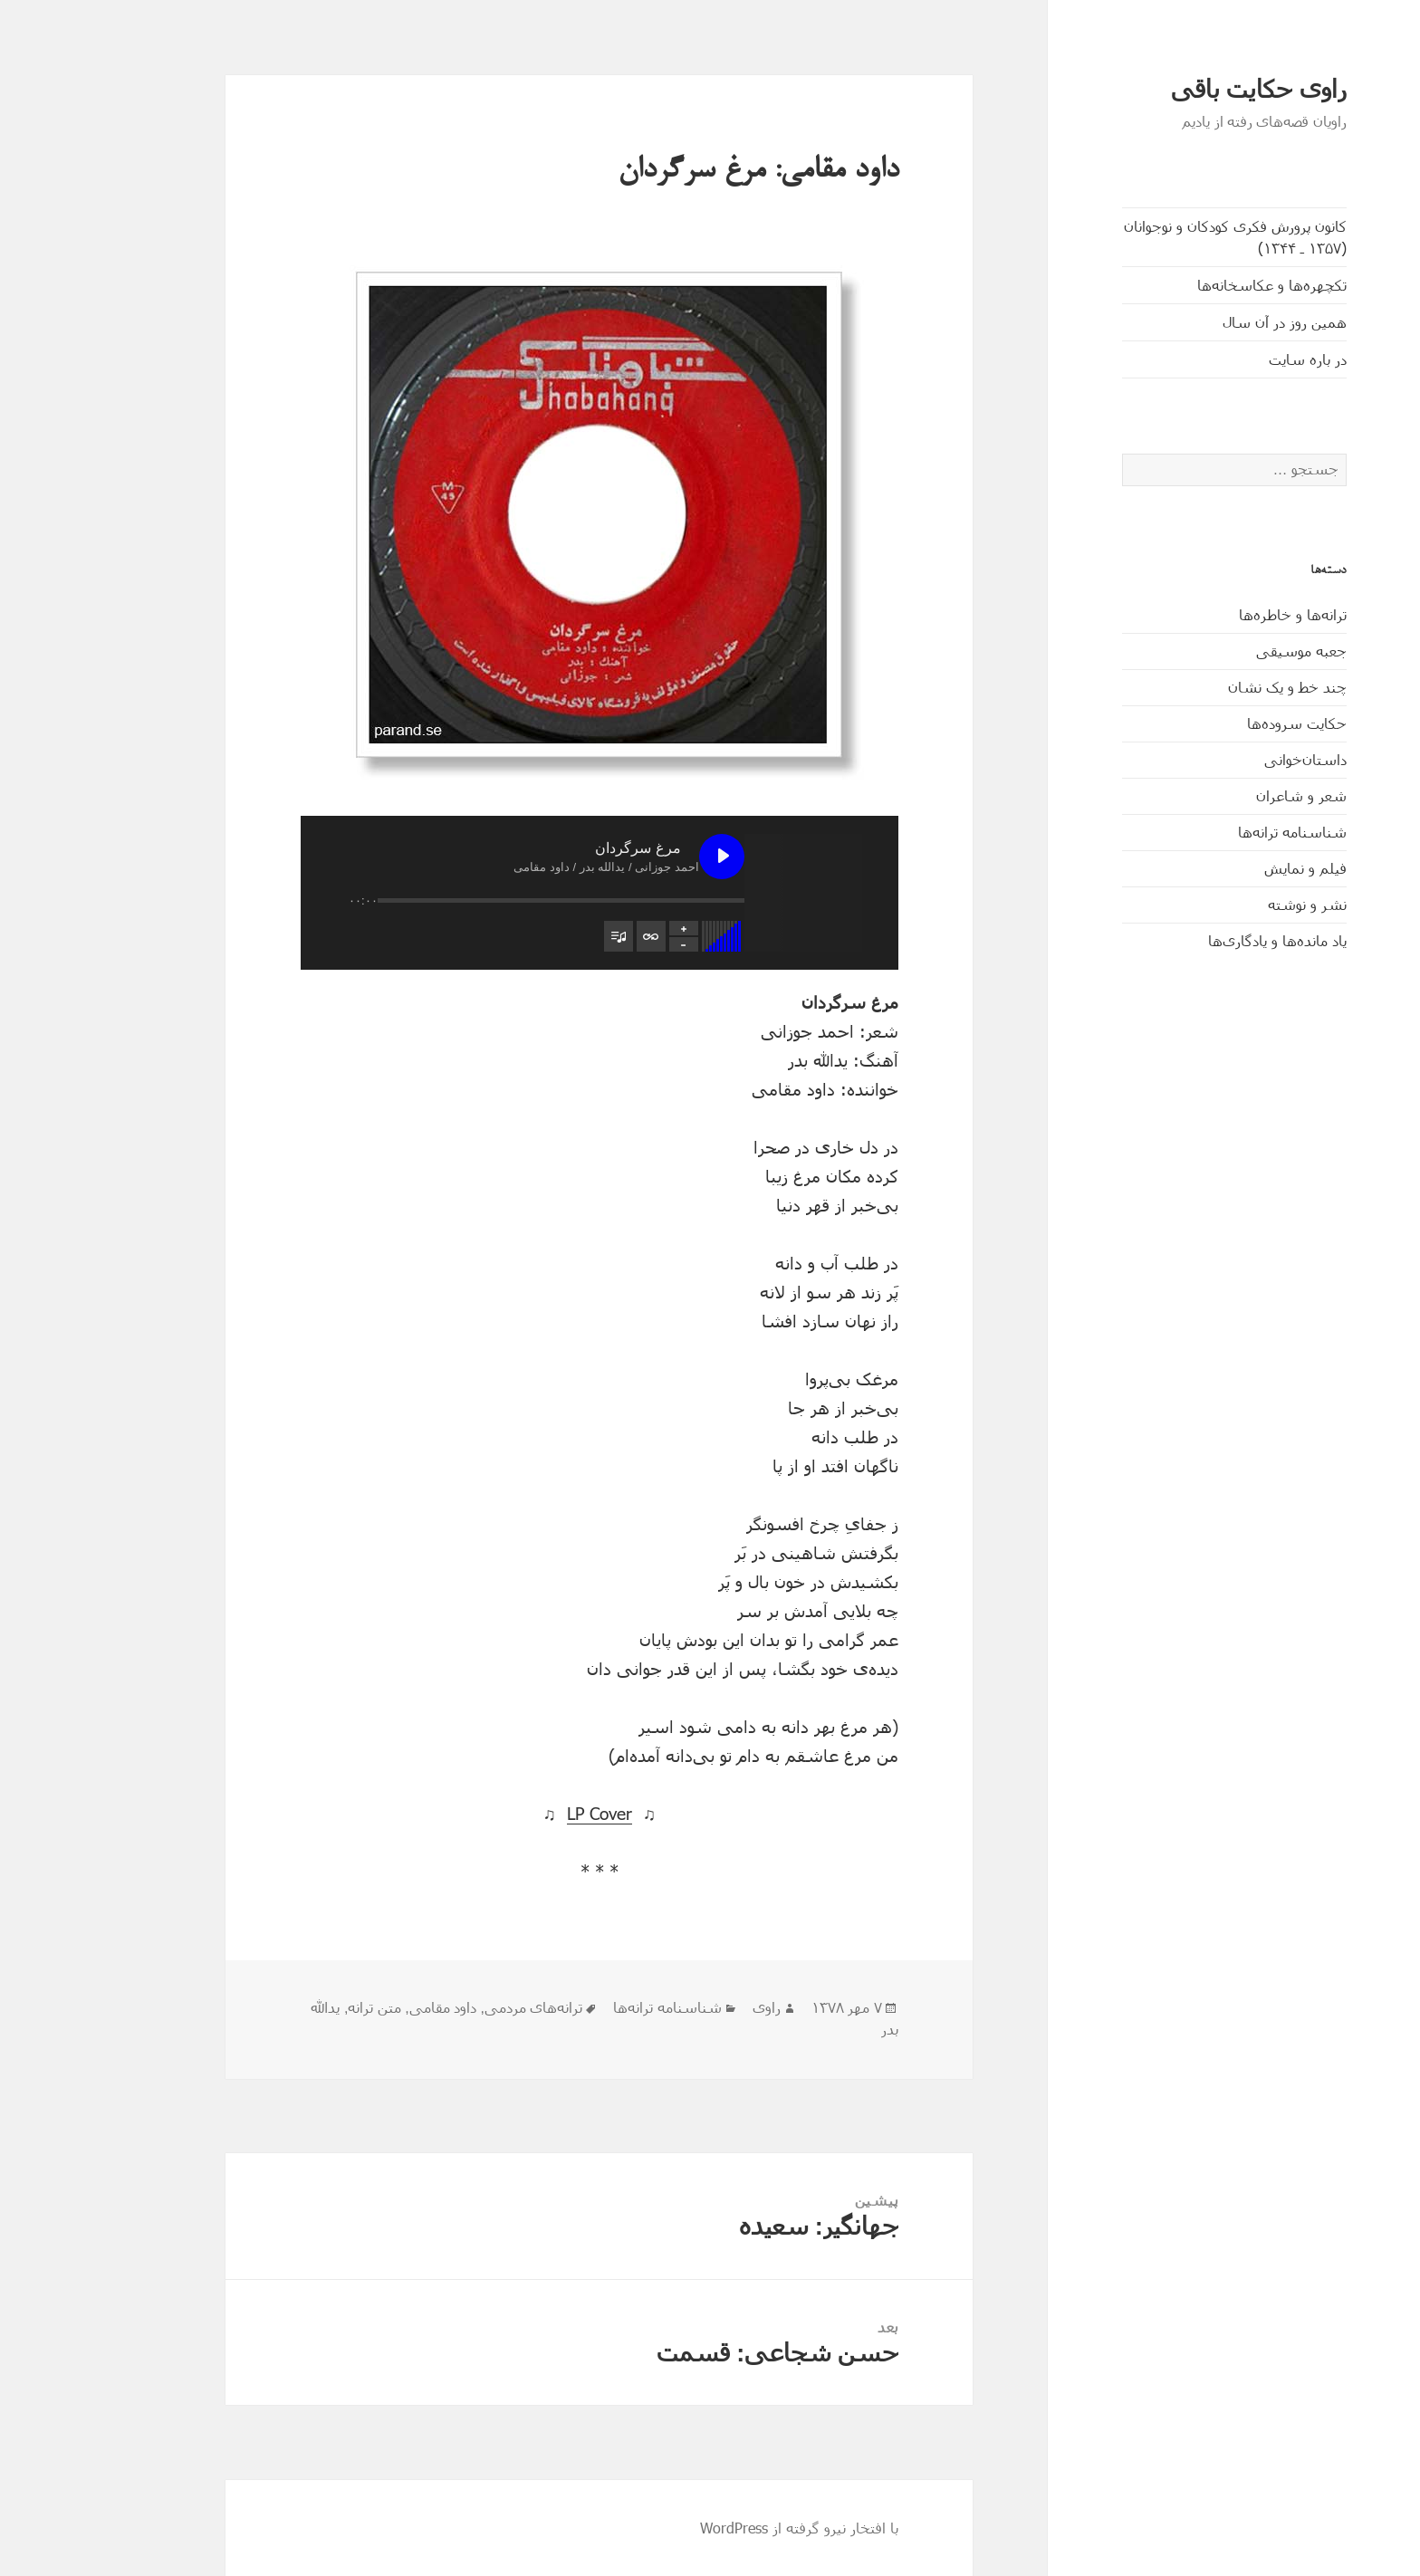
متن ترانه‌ (298, 2008)
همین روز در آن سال (1209, 321)
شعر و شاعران (1225, 795)
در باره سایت (1232, 359)
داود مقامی (366, 2008)
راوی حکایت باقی (1183, 89)
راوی (690, 2008)
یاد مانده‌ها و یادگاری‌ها (1201, 940)
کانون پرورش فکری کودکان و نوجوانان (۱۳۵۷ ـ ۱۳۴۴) (1159, 236)
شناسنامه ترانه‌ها (1216, 831)
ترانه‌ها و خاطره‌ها (1217, 614)
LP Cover (523, 1813)
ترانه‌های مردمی (457, 2008)
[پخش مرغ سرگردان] (645, 856)
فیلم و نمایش (1229, 867)
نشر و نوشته (1231, 904)
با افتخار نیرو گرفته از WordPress (723, 2527)
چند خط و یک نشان (1211, 686)
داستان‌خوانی (1229, 759)
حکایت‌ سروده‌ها (1221, 723)
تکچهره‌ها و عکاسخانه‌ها (1196, 284)
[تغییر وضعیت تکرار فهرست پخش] (575, 936)
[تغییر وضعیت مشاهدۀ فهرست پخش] (542, 936)
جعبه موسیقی (1225, 650)
